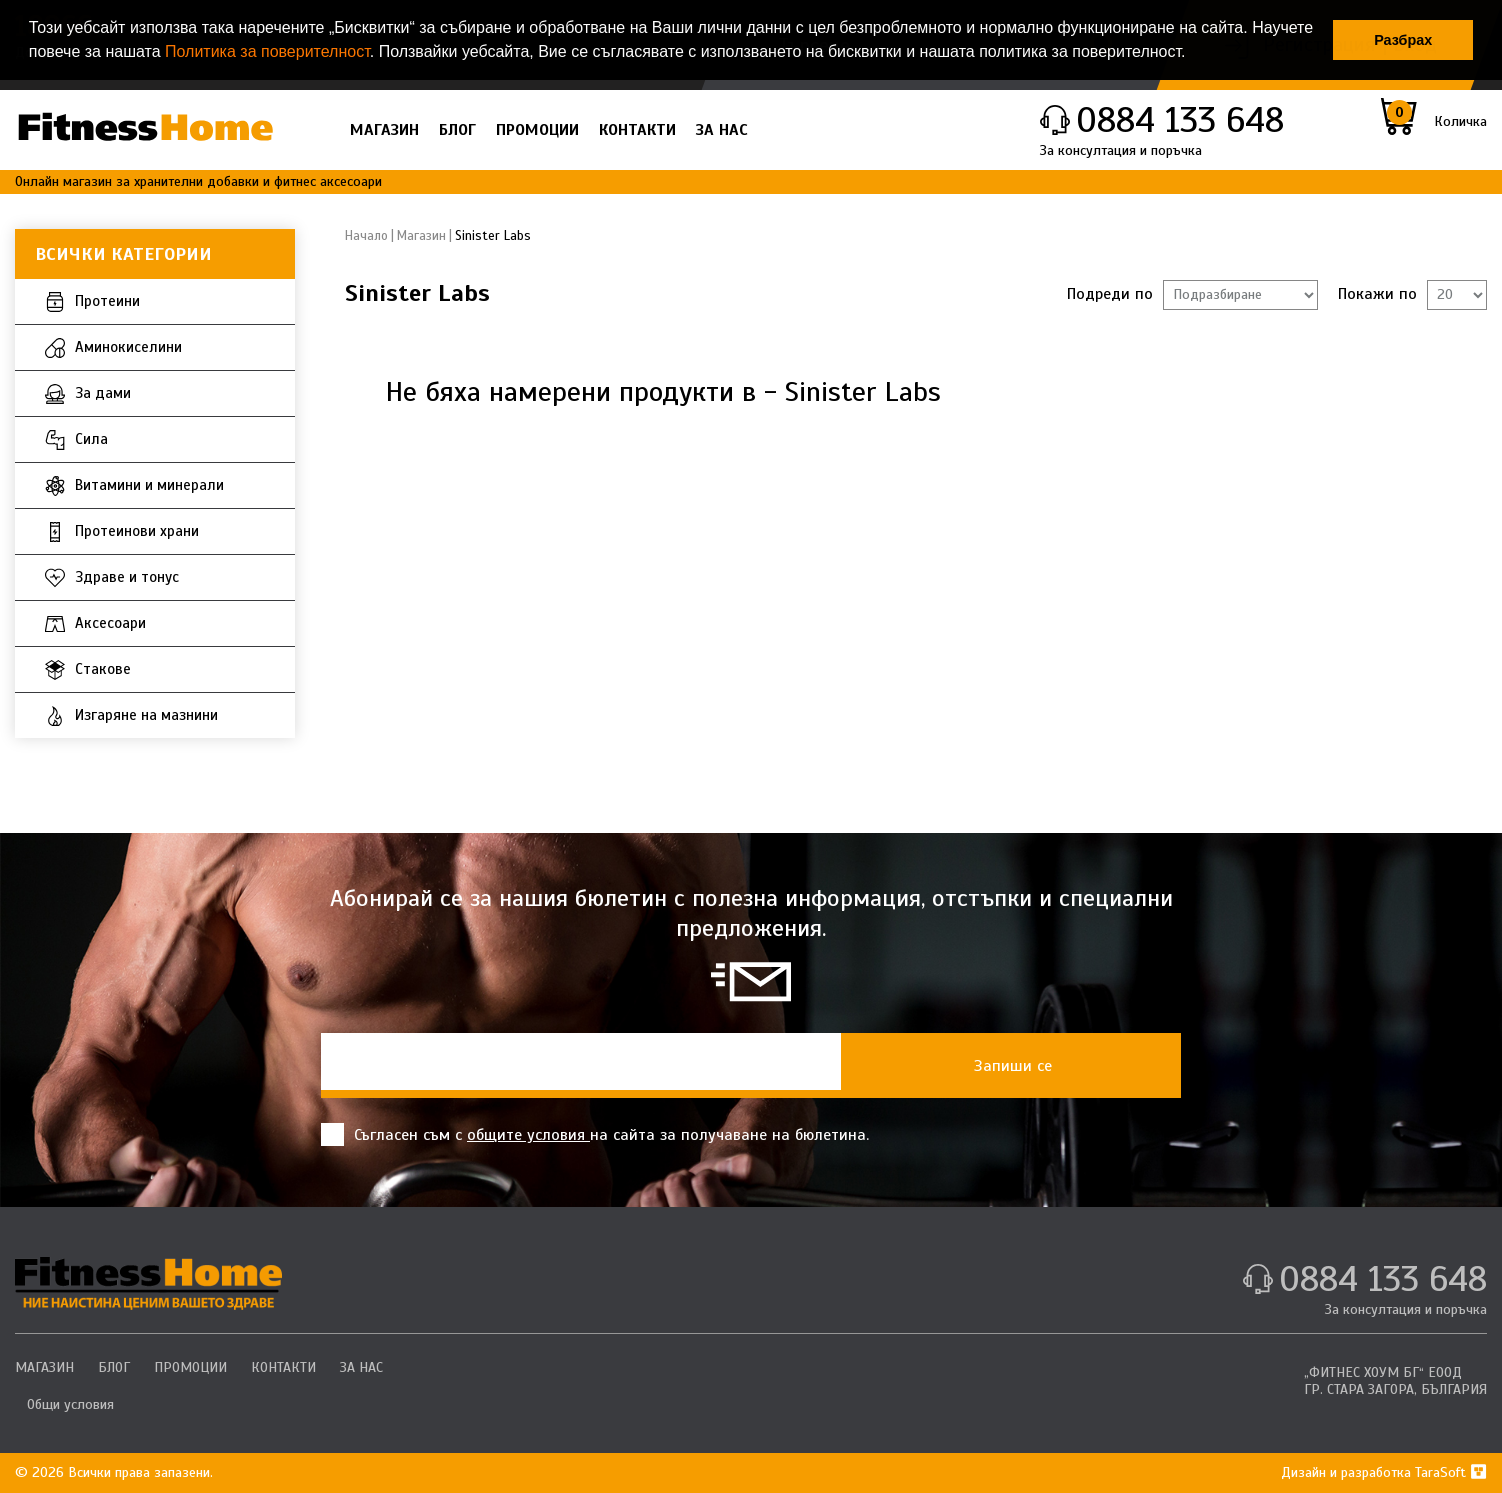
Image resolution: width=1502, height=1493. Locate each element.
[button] (1193, 54)
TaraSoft (1451, 1472)
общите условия (528, 1135)
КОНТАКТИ (637, 130)
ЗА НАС (722, 130)
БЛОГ (457, 130)
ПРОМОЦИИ (537, 130)
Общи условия (70, 1404)
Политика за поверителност (267, 51)
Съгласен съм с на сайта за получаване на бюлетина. (595, 1134)
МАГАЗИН (384, 130)
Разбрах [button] (1403, 40)
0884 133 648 (1180, 120)
